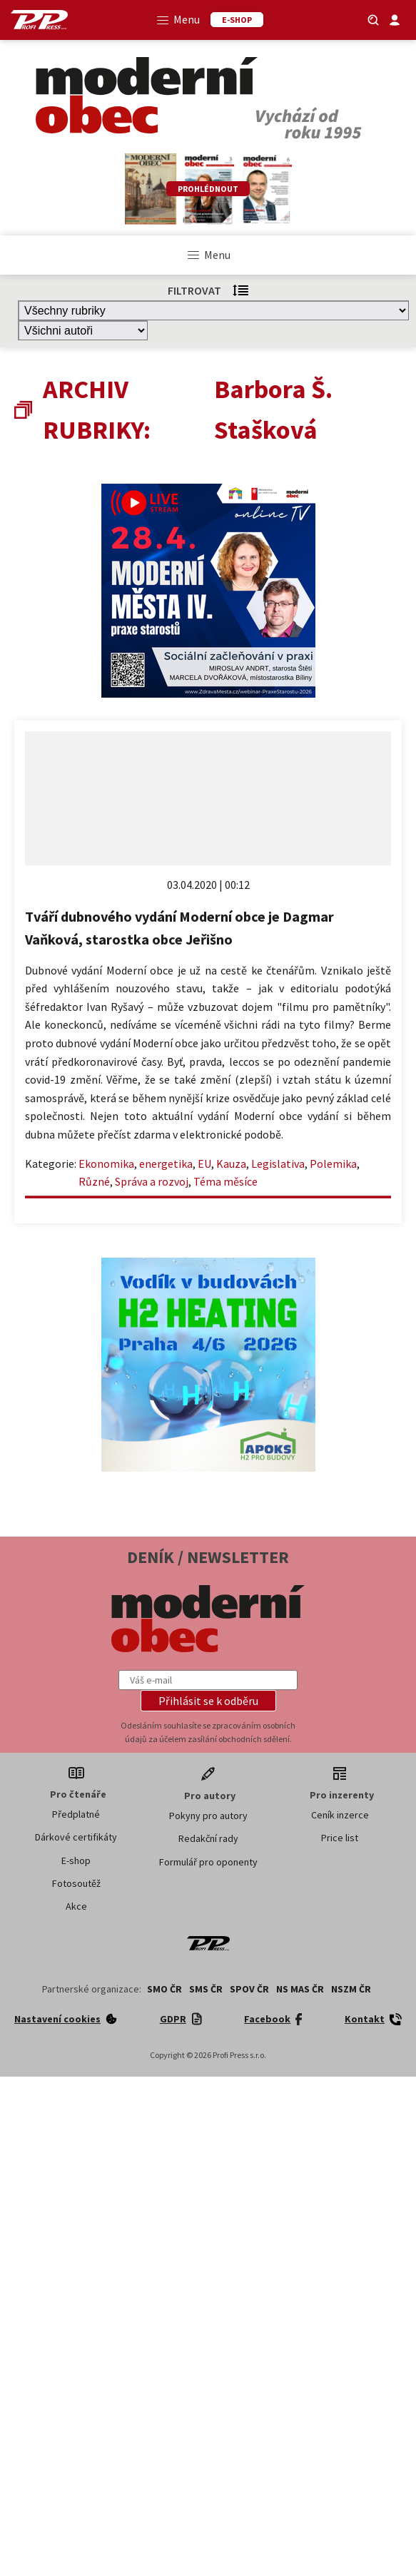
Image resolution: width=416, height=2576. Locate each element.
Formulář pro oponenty (208, 1861)
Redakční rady (208, 1838)
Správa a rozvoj (151, 1181)
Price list (339, 1837)
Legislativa (278, 1163)
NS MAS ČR (300, 1988)
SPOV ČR (249, 1988)
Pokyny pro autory (208, 1815)
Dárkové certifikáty (76, 1837)
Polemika (333, 1163)
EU (204, 1163)
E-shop (76, 1860)
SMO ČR (164, 1988)
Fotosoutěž (76, 1883)
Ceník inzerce (340, 1814)
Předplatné (76, 1814)
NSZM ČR (351, 1988)
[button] (208, 1700)
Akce (76, 1906)
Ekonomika (106, 1163)
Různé (94, 1181)
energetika (166, 1163)
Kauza (231, 1163)
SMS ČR (206, 1988)
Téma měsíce (225, 1181)
